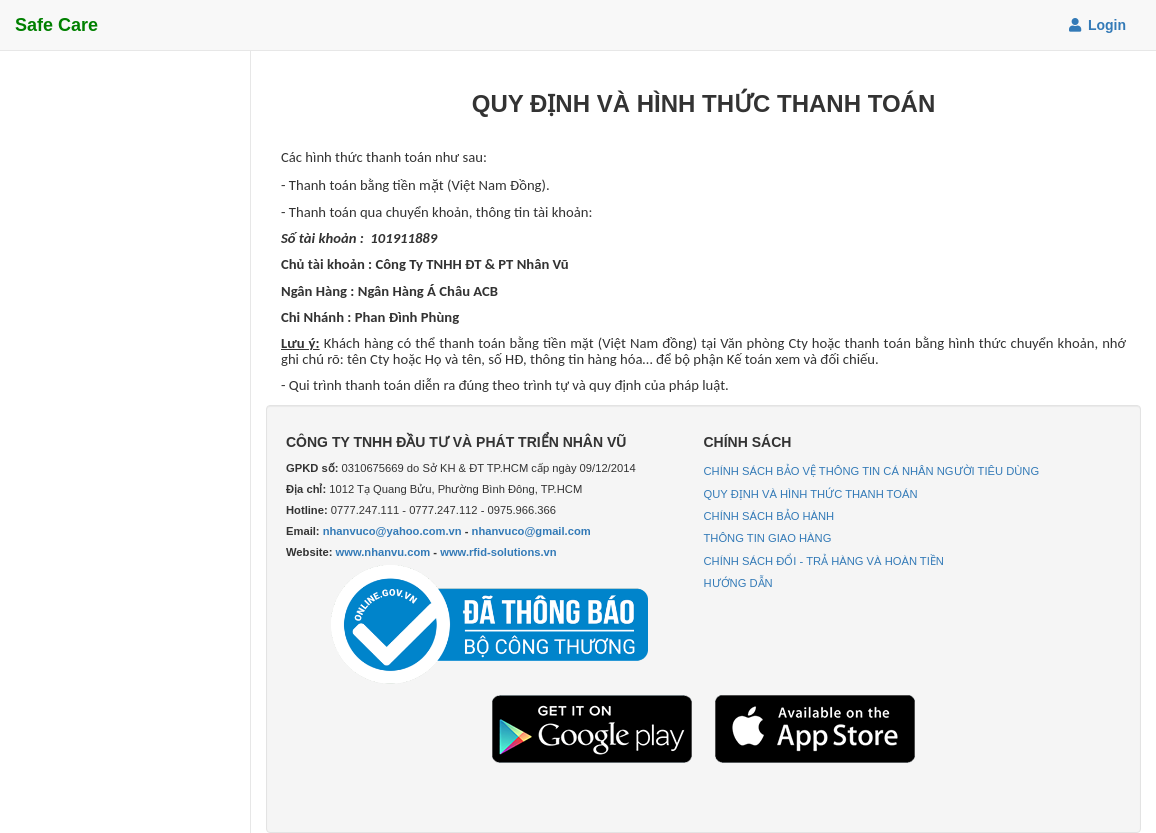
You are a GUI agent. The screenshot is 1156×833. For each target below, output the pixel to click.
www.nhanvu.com (383, 552)
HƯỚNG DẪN (738, 583)
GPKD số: (312, 468)
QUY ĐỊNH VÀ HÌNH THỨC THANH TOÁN (811, 494)
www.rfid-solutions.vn (498, 552)
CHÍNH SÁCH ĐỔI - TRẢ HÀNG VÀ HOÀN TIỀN (824, 561)
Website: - (421, 552)
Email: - (438, 531)
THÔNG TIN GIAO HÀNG (768, 538)
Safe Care (56, 25)
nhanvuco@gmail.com (531, 531)
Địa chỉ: (306, 489)
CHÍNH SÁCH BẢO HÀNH (769, 516)
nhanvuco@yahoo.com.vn (392, 531)
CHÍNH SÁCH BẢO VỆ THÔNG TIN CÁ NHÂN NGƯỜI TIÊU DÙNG (872, 471)
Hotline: (307, 510)
